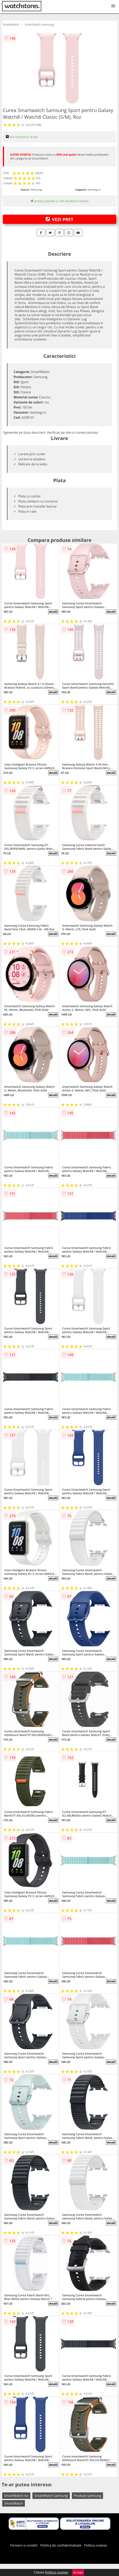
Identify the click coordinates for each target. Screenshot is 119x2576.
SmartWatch (11, 24)
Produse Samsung (87, 2495)
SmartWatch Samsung (39, 24)
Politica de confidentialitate (60, 2545)
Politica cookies (95, 2545)
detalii (53, 612)
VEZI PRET (59, 219)
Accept (78, 2572)
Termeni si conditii (24, 2545)
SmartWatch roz (16, 2495)
